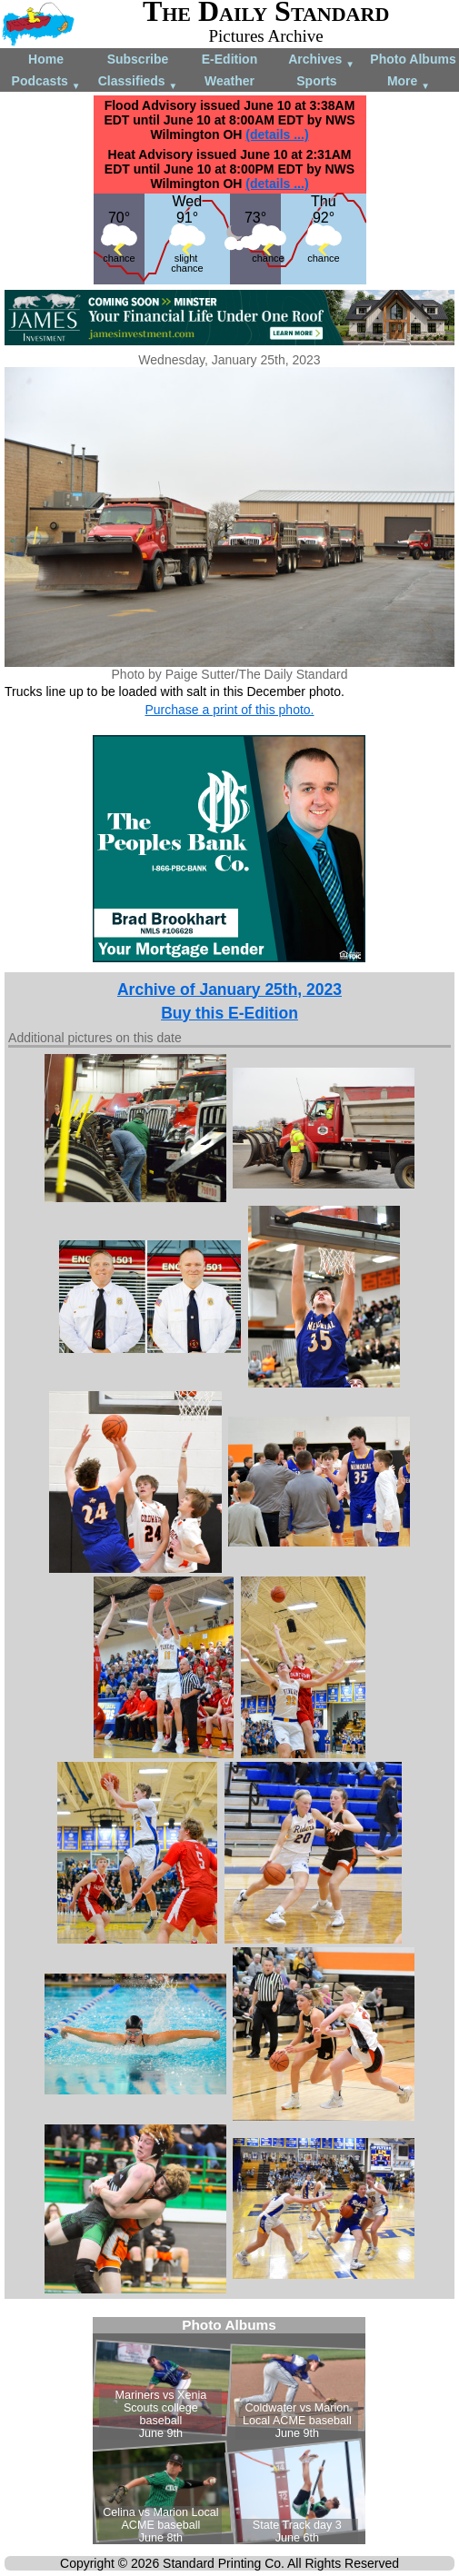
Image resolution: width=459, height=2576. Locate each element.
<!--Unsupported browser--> (229, 2430)
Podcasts (46, 82)
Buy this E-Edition (229, 1013)
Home (46, 59)
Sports (316, 81)
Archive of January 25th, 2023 (229, 989)
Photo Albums (412, 59)
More (408, 82)
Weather (229, 81)
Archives (321, 60)
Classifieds (138, 82)
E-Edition (229, 59)
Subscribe (138, 59)
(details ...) (276, 134)
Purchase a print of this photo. (229, 709)
